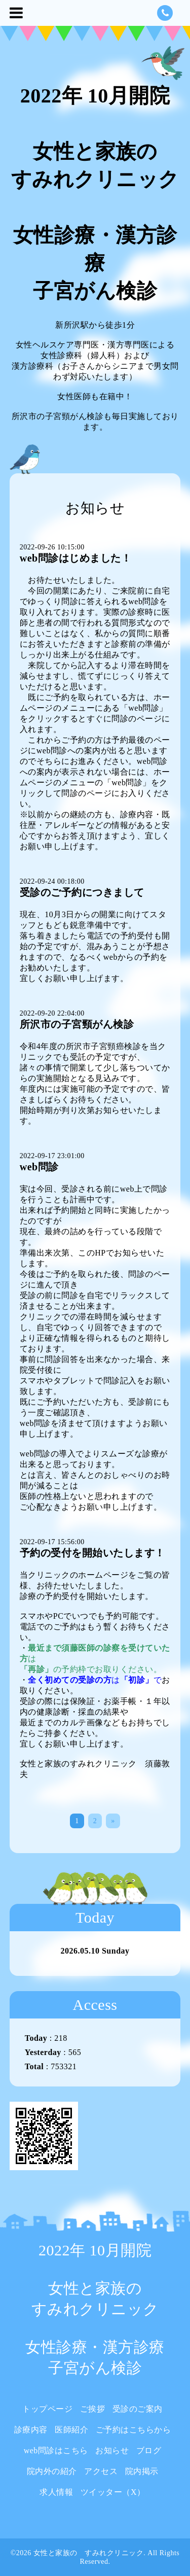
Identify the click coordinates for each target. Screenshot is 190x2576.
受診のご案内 (137, 2409)
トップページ (47, 2409)
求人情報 (56, 2492)
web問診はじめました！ (75, 558)
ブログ (149, 2450)
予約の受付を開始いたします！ (92, 1552)
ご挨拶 (92, 2409)
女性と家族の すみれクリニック (88, 2553)
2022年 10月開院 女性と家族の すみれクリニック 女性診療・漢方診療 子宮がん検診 (95, 2309)
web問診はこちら (56, 2450)
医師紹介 (71, 2429)
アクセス (101, 2471)
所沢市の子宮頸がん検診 (77, 1024)
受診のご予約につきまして (82, 892)
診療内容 (31, 2429)
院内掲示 (142, 2471)
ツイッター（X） (113, 2492)
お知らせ (112, 2450)
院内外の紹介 (52, 2471)
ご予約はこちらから (133, 2429)
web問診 (39, 1166)
